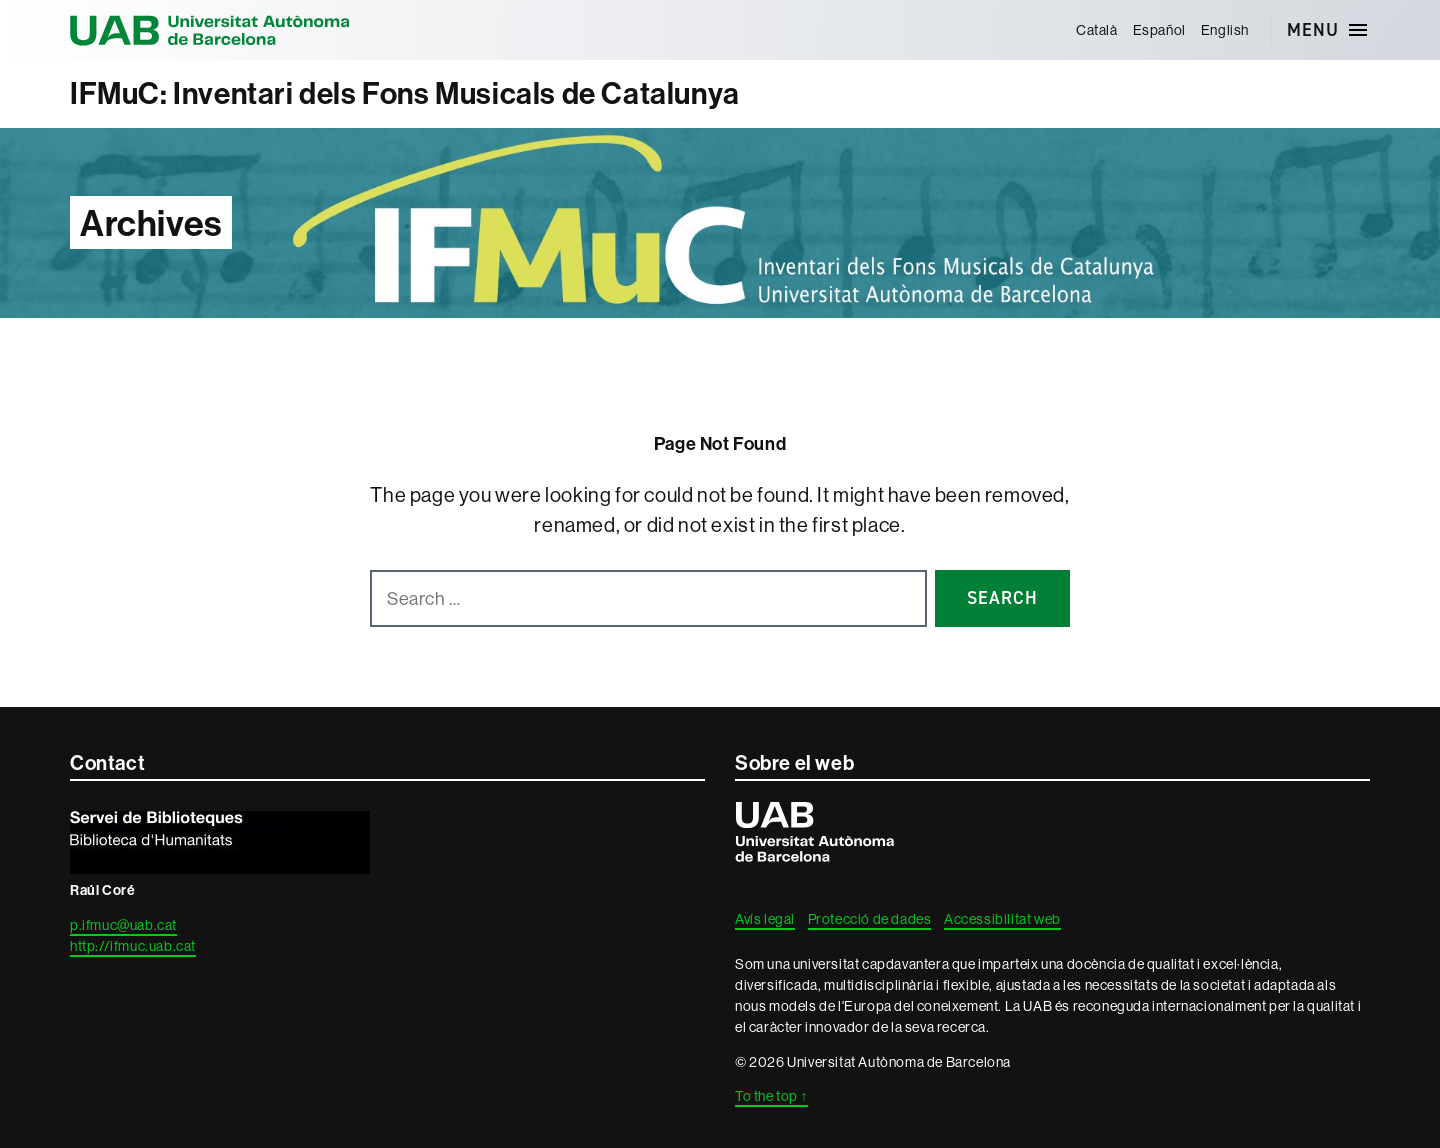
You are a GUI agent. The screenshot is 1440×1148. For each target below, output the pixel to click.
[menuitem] (1096, 30)
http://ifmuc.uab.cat (133, 946)
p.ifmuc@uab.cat (123, 925)
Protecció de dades (870, 919)
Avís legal (765, 919)
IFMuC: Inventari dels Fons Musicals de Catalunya (405, 93)
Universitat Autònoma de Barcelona (210, 30)
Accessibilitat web (1002, 919)
